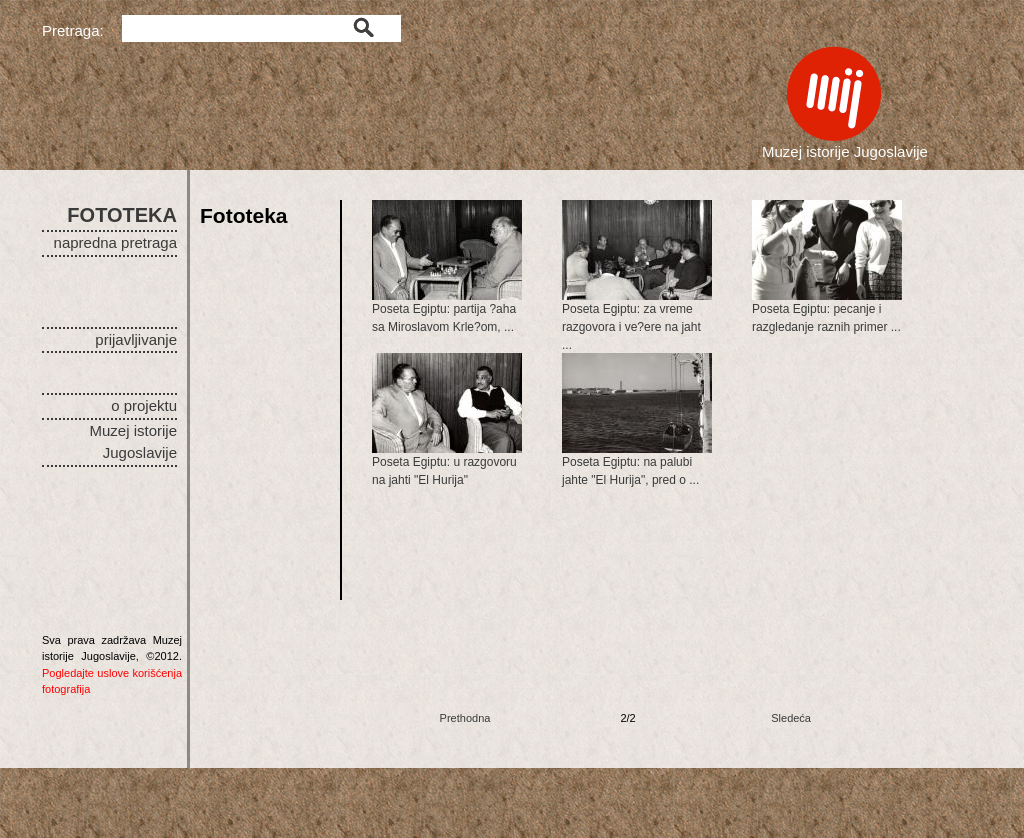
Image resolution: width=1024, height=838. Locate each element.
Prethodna (465, 718)
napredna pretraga (115, 242)
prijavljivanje (136, 339)
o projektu (144, 405)
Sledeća (791, 718)
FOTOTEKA (122, 215)
